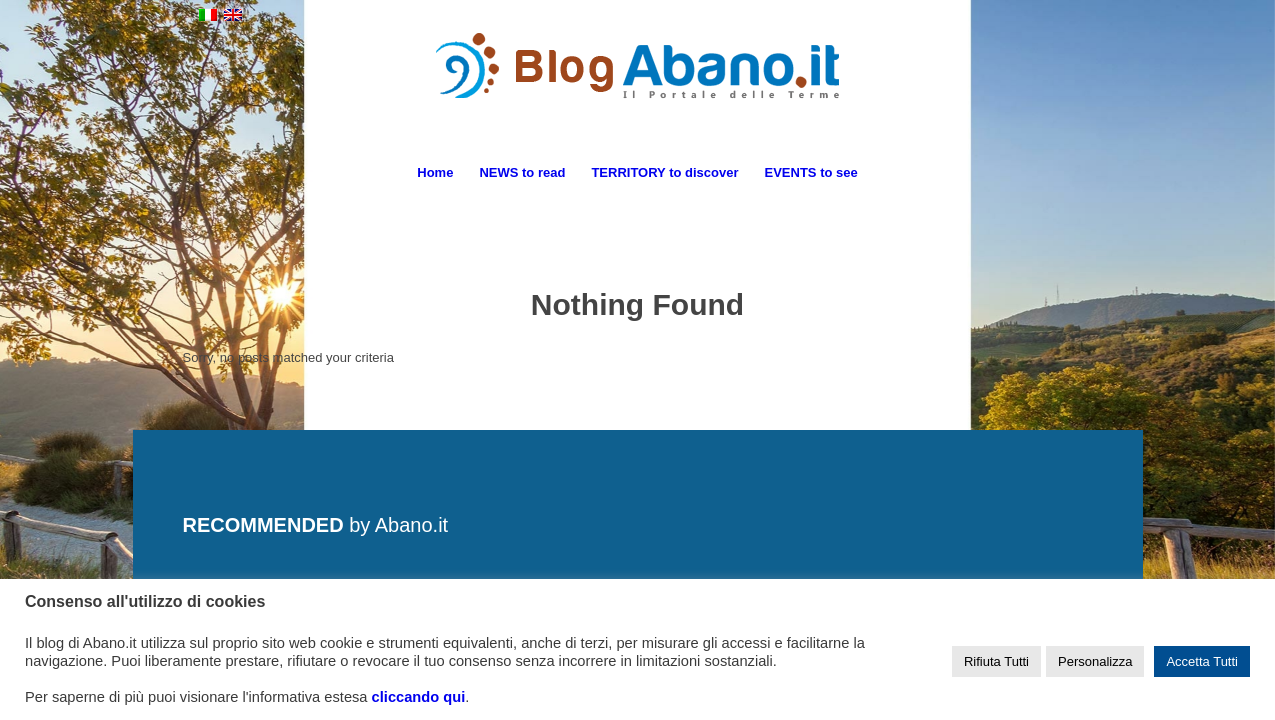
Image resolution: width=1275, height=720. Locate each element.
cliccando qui (419, 697)
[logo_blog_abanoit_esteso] (638, 89)
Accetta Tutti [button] (1202, 661)
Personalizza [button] (1095, 661)
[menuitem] (435, 173)
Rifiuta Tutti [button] (996, 661)
